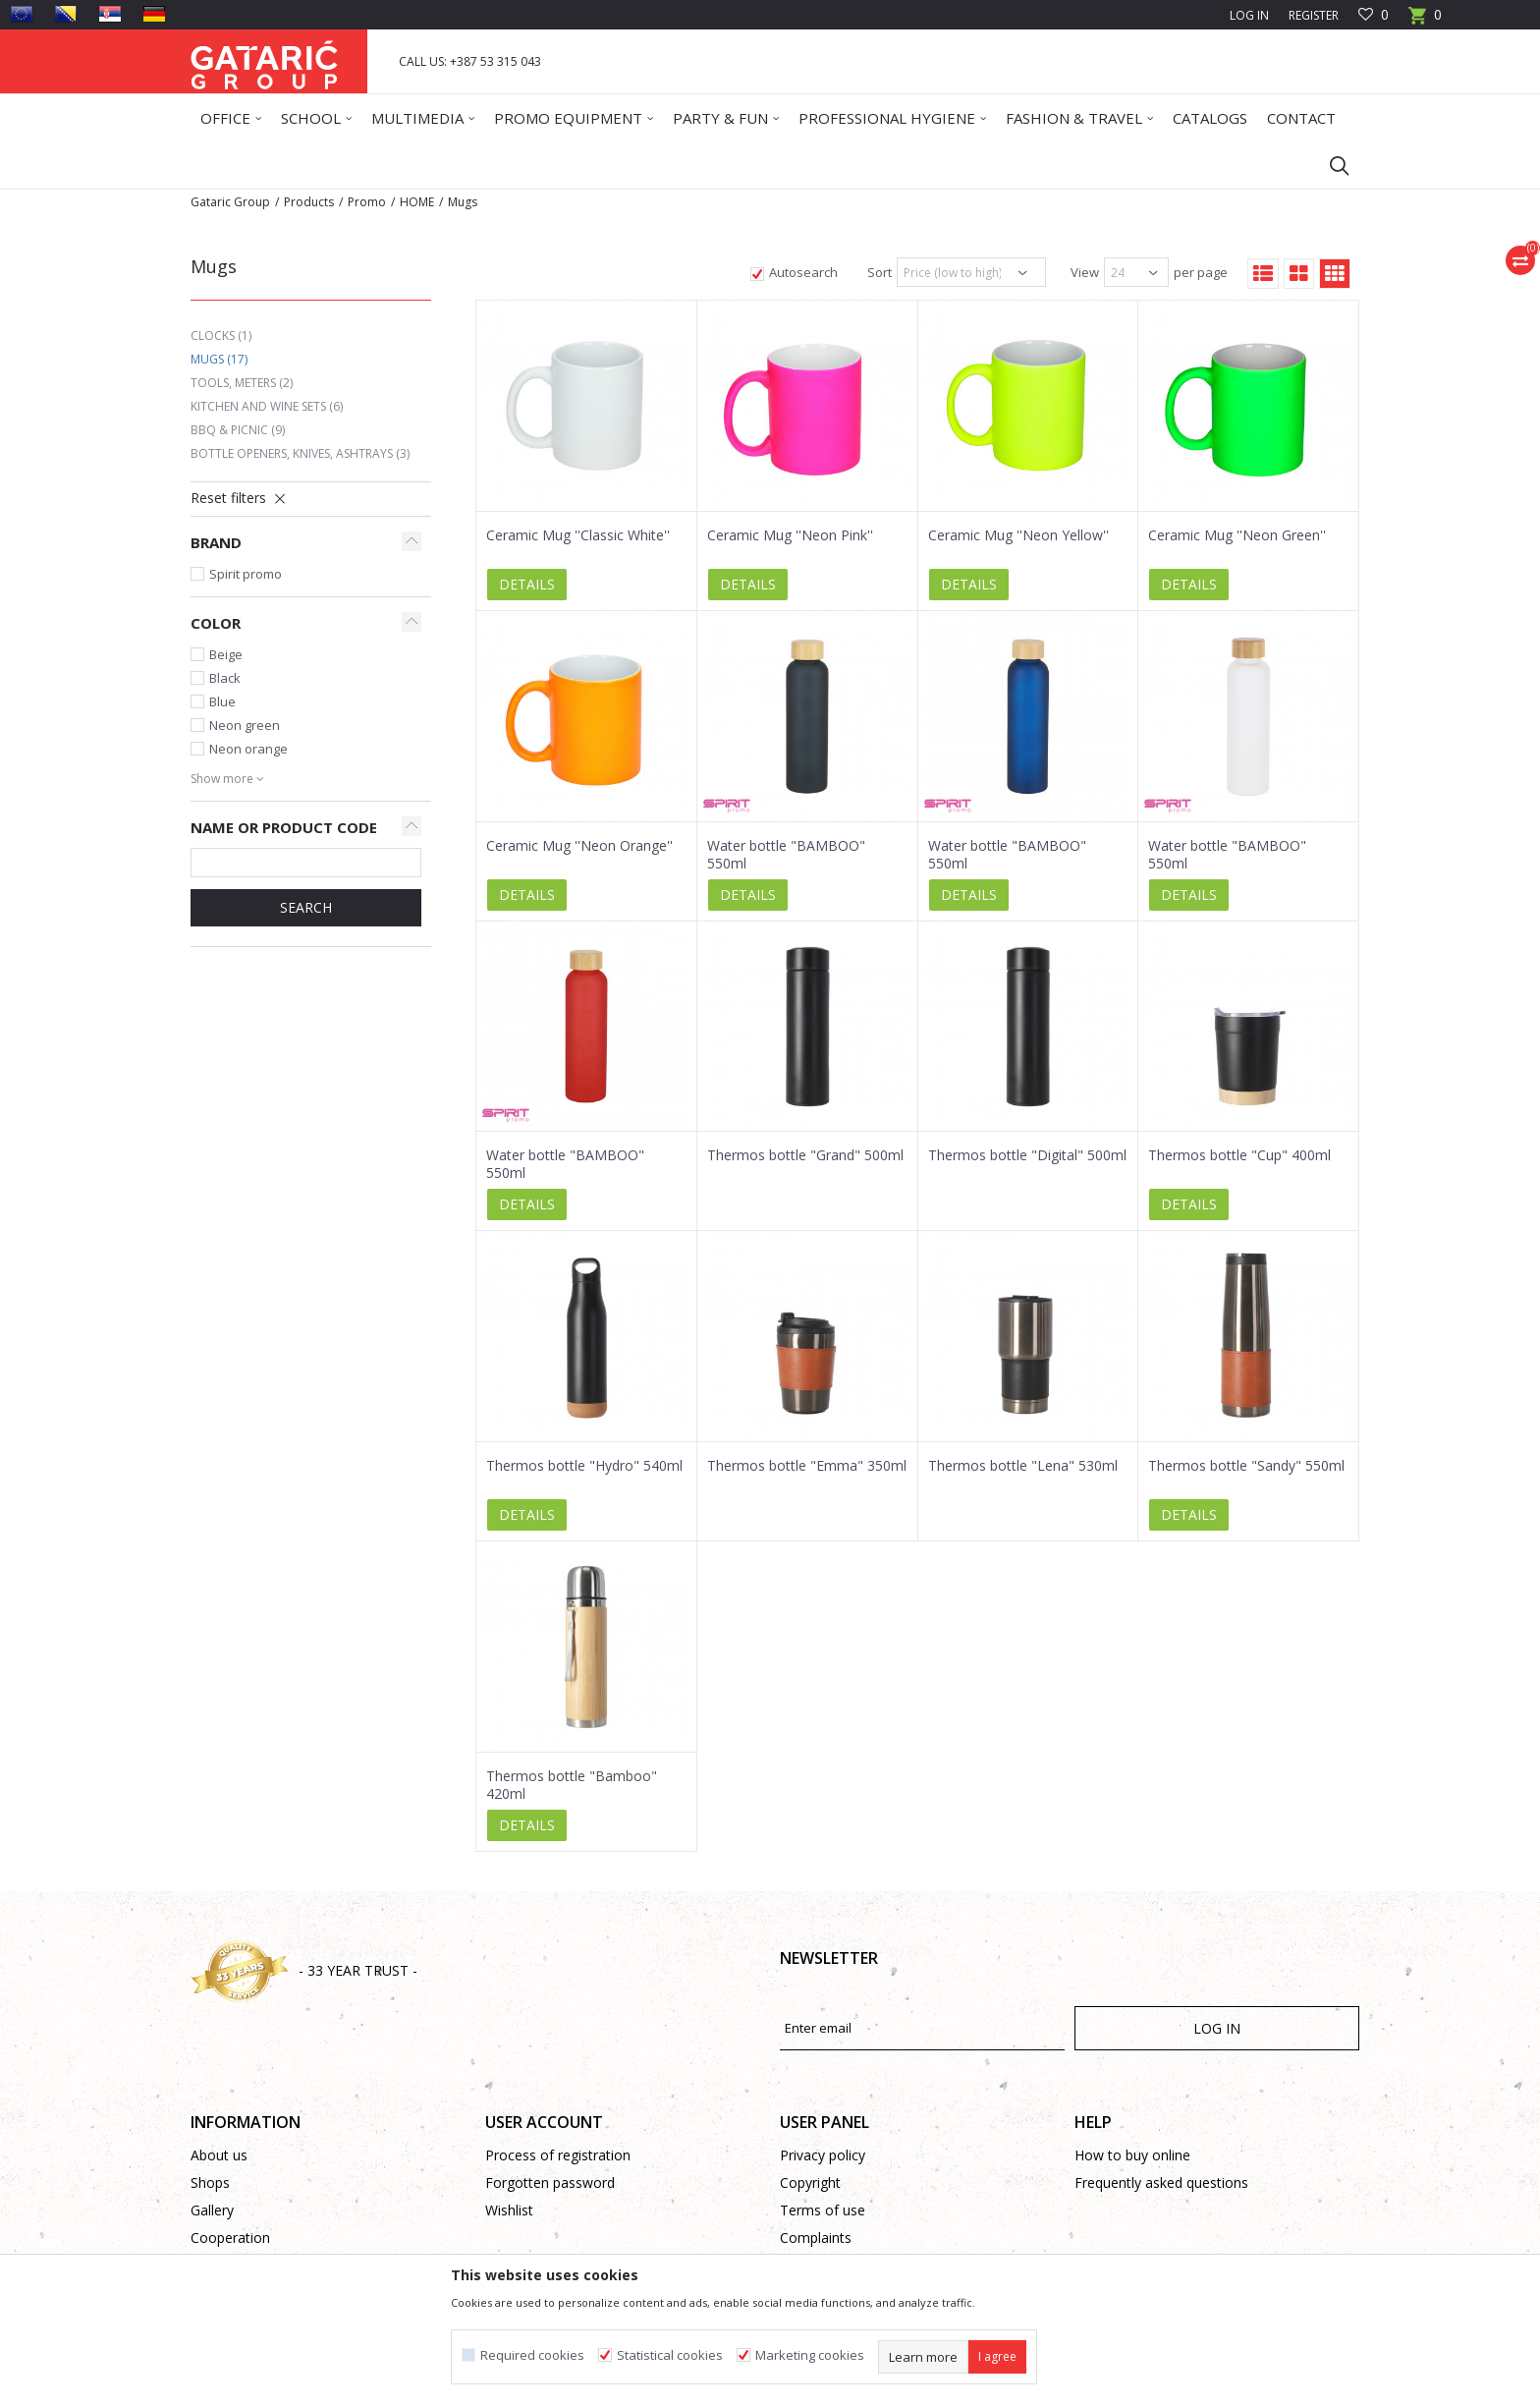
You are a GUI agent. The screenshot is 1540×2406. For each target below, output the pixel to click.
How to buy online (1132, 2155)
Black (225, 678)
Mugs (219, 359)
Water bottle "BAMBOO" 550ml (786, 854)
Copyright (810, 2182)
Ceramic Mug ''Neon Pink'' (790, 535)
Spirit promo (245, 574)
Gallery (212, 2210)
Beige (226, 654)
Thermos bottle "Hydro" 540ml (584, 1466)
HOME (417, 202)
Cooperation (230, 2237)
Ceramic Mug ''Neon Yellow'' (1018, 535)
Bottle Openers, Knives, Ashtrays (300, 453)
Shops (210, 2182)
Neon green (244, 725)
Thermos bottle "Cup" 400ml (1239, 1155)
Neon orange (248, 748)
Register (1314, 15)
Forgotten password (550, 2182)
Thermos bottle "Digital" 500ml (1027, 1155)
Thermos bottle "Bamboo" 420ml (571, 1785)
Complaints (816, 2237)
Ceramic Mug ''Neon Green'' (1237, 535)
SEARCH (306, 907)
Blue (222, 701)
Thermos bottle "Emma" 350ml (807, 1466)
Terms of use (822, 2210)
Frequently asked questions (1161, 2182)
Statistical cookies (670, 2355)
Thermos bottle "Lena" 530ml (1023, 1466)
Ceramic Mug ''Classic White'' (578, 535)
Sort (879, 272)
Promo (367, 202)
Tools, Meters (242, 382)
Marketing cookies (809, 2355)
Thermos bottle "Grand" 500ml (805, 1155)
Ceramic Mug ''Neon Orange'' (579, 846)
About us (219, 2155)
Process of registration (558, 2155)
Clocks (221, 335)
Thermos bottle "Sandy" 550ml (1246, 1466)
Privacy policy (822, 2155)
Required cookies (532, 2355)
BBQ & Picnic (238, 429)
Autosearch (803, 272)
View (1085, 272)
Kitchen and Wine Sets (267, 406)
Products (309, 202)
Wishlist (509, 2210)
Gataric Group (230, 202)
